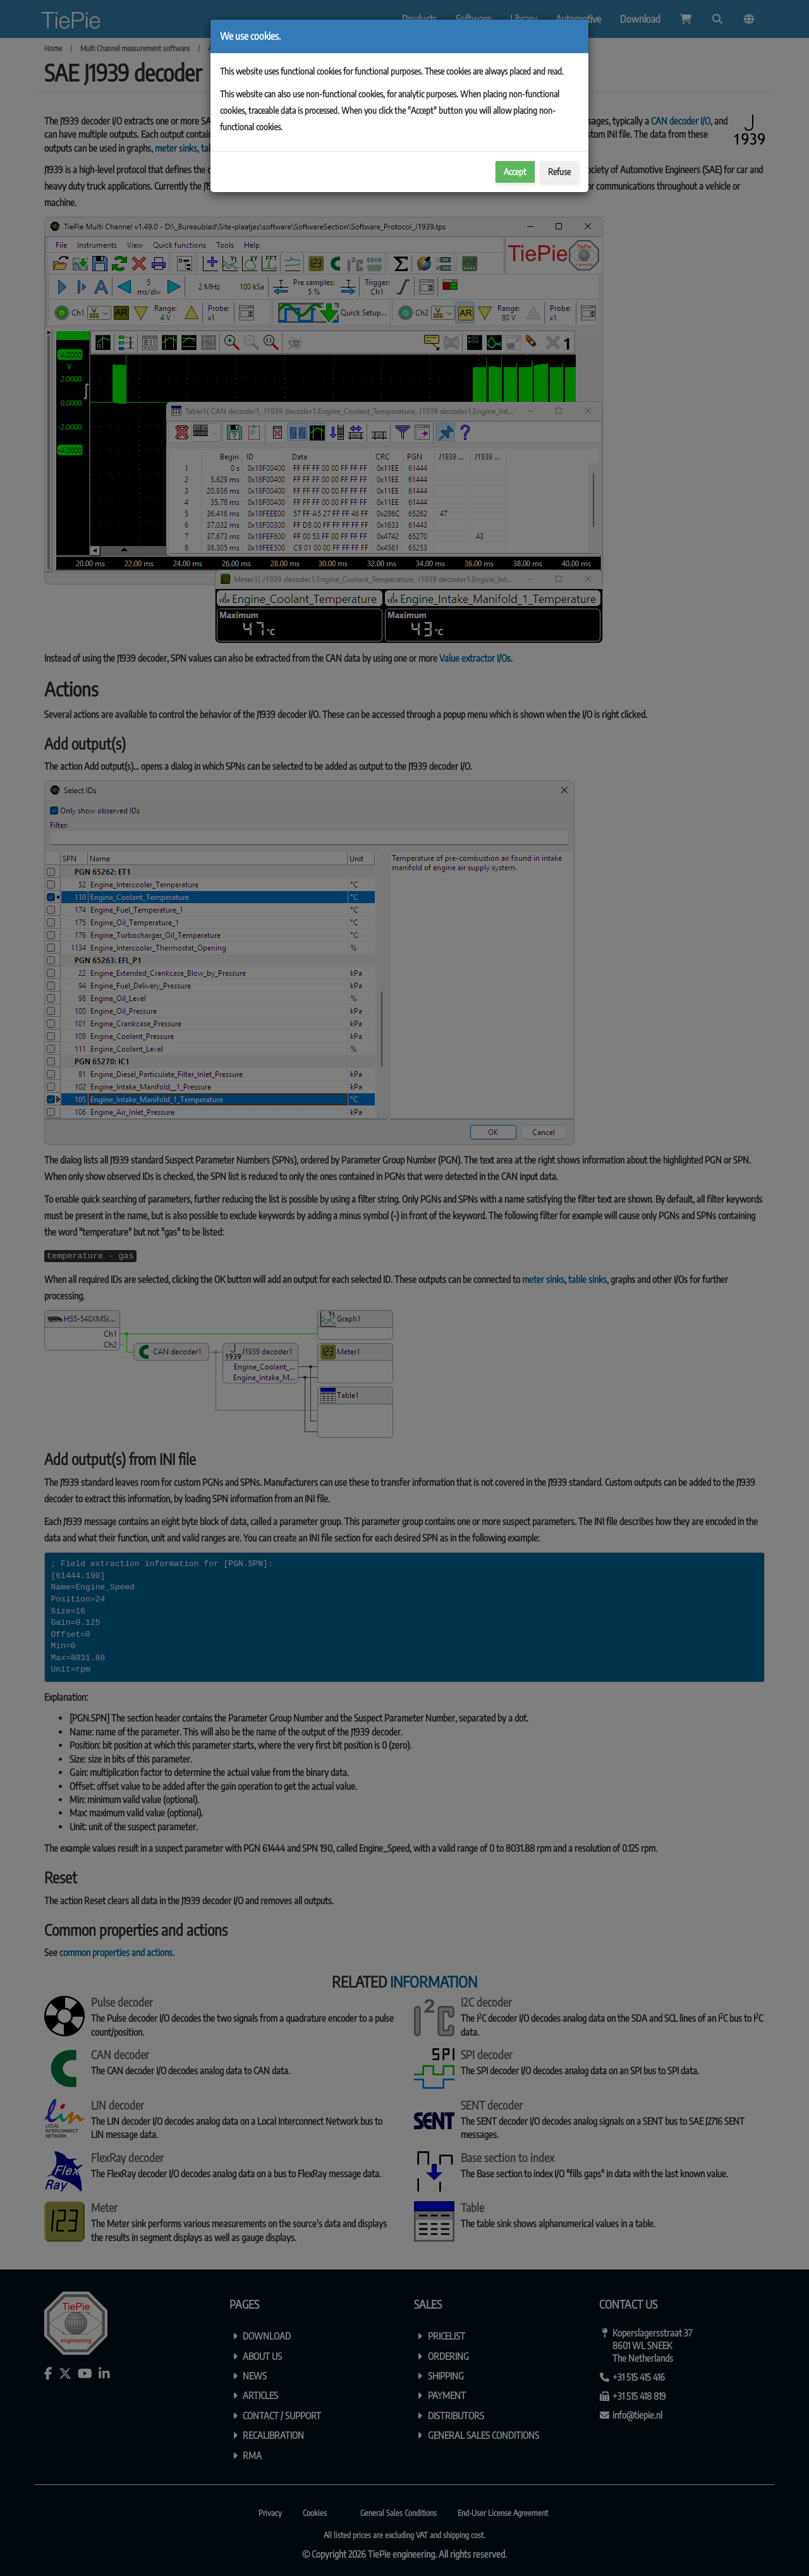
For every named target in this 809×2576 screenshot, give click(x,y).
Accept (515, 171)
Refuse (559, 171)
